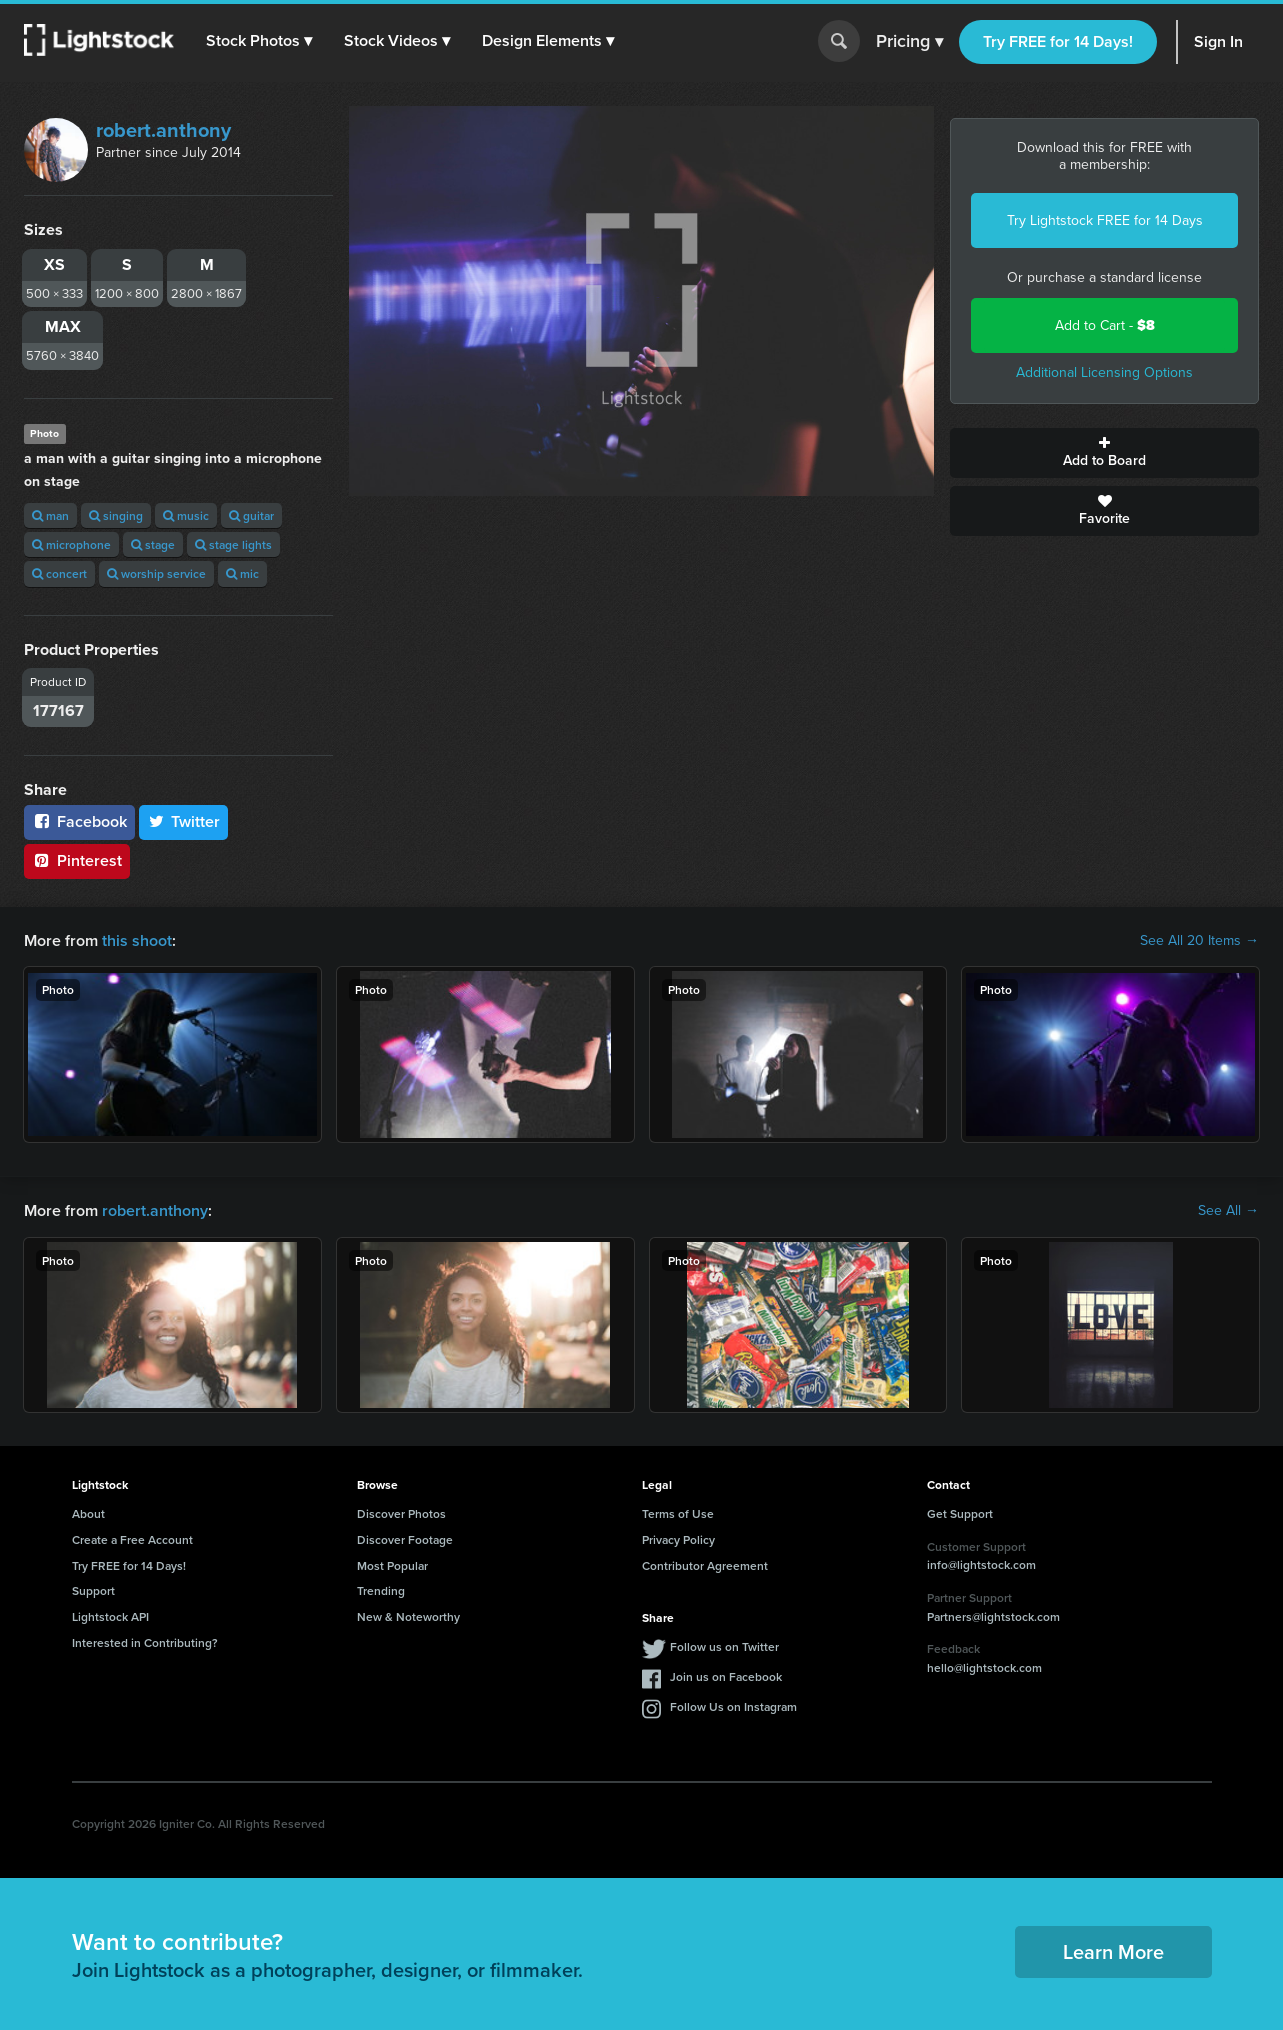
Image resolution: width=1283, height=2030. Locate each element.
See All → (1228, 1211)
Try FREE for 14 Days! (1058, 41)
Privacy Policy (678, 1539)
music (186, 515)
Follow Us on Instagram (733, 1706)
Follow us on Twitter (724, 1646)
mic (242, 573)
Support (93, 1590)
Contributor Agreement (705, 1565)
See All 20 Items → (1199, 941)
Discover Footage (405, 1539)
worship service (156, 573)
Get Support (960, 1513)
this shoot (137, 940)
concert (59, 573)
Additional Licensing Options (1104, 372)
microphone (71, 544)
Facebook (79, 821)
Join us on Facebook (726, 1676)
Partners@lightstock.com (993, 1616)
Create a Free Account (132, 1539)
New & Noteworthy (408, 1616)
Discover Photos (401, 1513)
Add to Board (1104, 453)
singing (116, 515)
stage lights (233, 544)
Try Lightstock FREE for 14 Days (1105, 220)
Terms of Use (678, 1513)
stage (153, 544)
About (88, 1513)
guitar (251, 515)
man (50, 515)
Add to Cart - (1105, 325)
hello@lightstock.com (984, 1667)
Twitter (184, 821)
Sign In (1218, 41)
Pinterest (77, 860)
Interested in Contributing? (145, 1642)
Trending (381, 1590)
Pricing (909, 42)
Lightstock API (110, 1616)
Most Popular (392, 1565)
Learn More (1113, 1951)
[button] (259, 41)
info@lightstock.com (981, 1564)
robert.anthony (163, 130)
